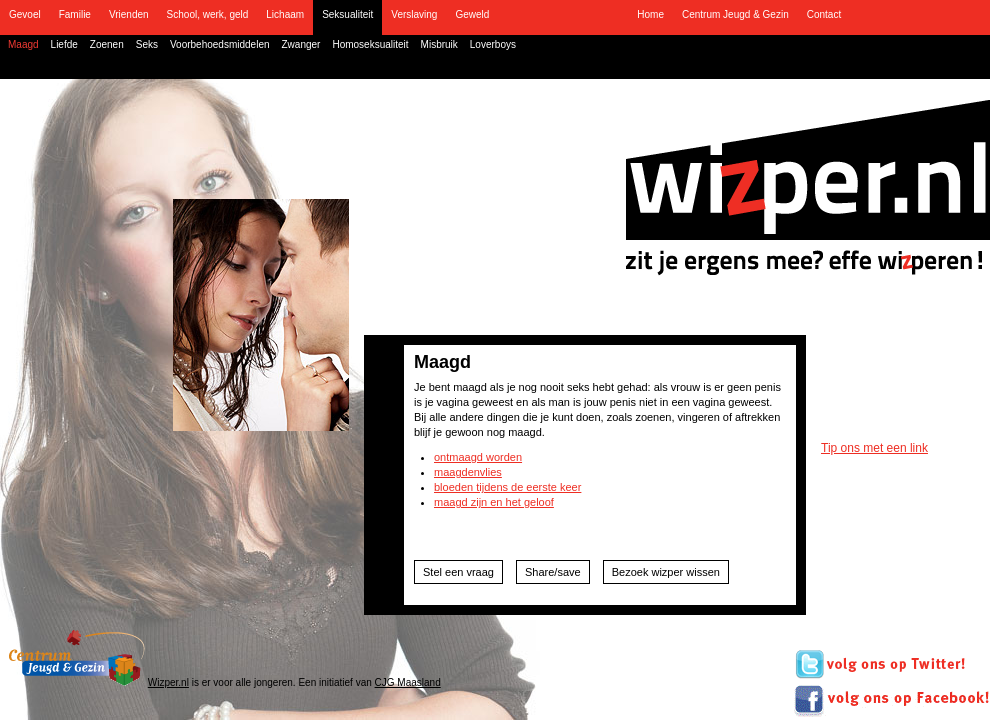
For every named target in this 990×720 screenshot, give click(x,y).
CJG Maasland (408, 682)
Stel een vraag (458, 572)
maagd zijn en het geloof (494, 502)
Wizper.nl (168, 682)
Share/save (553, 572)
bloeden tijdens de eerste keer (507, 487)
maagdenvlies (468, 472)
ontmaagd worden (478, 457)
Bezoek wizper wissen (666, 572)
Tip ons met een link (874, 448)
